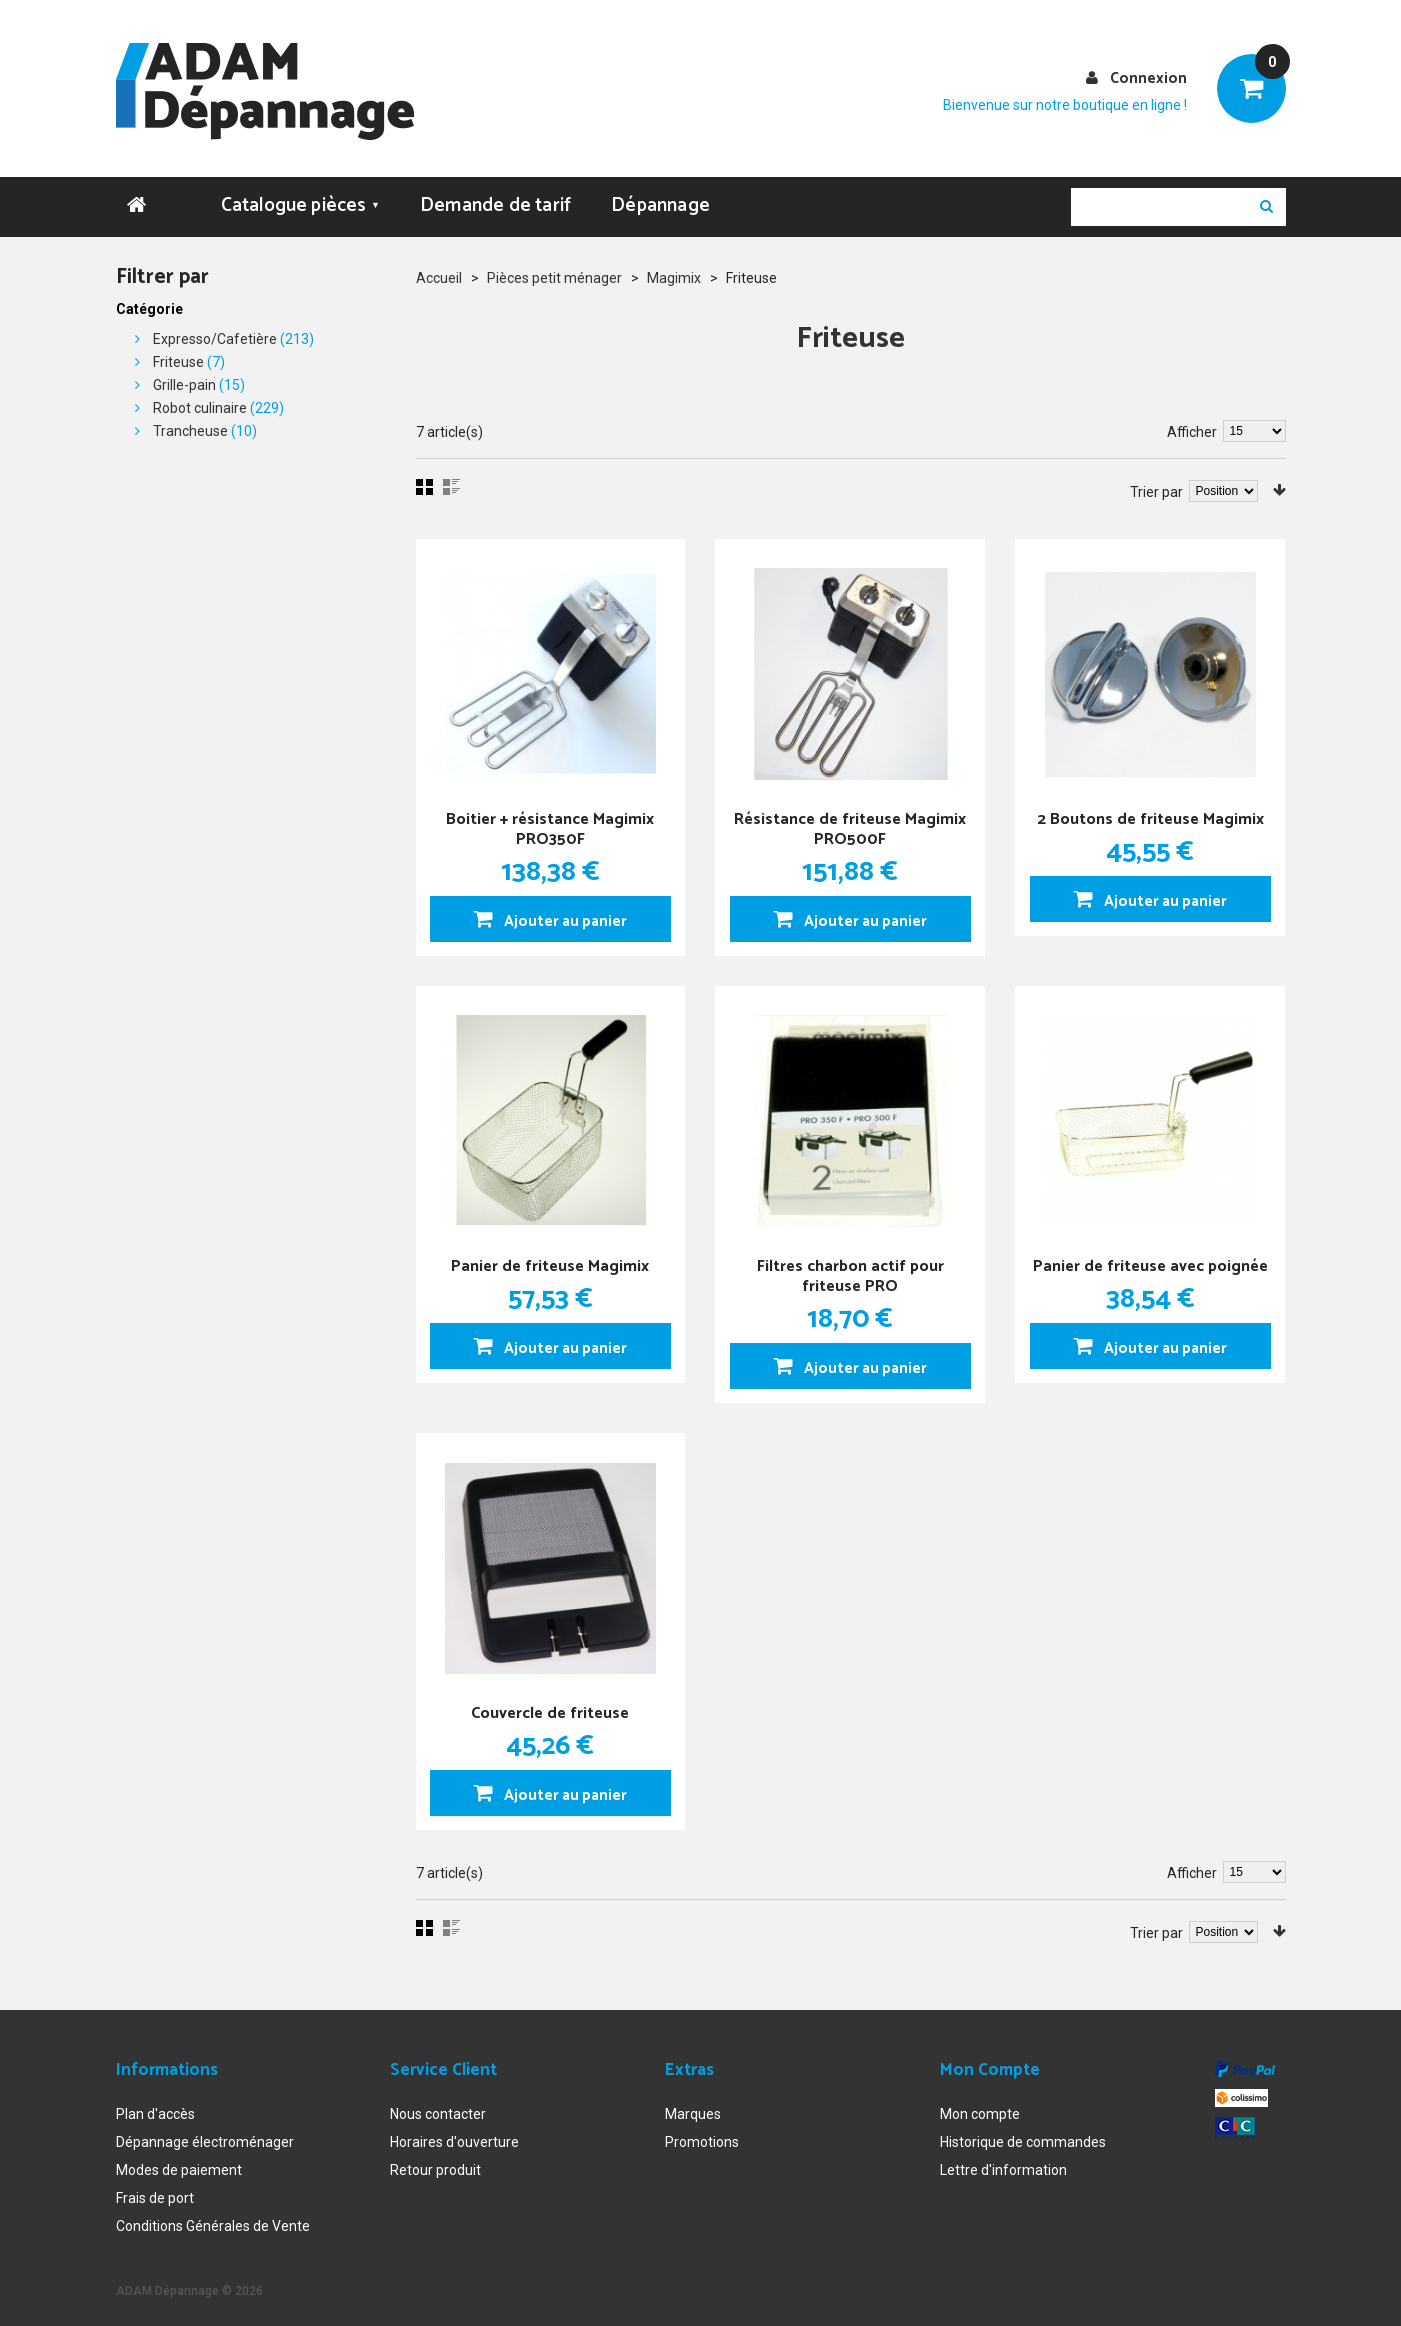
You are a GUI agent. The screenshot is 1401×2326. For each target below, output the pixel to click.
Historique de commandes (1023, 2133)
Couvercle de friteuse (550, 1700)
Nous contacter (438, 2105)
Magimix (674, 269)
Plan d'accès (155, 2105)
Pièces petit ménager (554, 269)
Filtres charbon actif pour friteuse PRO (850, 1263)
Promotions (702, 2133)
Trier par (1156, 483)
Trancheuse (190, 422)
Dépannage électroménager (205, 2133)
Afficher (1192, 423)
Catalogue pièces (301, 196)
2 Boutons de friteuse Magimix (1150, 806)
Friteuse (178, 353)
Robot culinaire (200, 399)
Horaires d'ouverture (454, 2133)
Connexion (1148, 78)
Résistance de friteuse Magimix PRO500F (850, 816)
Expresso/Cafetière (215, 330)
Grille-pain (184, 376)
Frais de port (155, 2189)
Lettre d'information (1003, 2161)
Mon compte (980, 2105)
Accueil (439, 269)
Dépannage (660, 196)
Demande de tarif (495, 196)
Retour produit (435, 2161)
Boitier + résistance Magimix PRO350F (550, 816)
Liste (451, 478)
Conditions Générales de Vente (213, 2217)
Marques (693, 2105)
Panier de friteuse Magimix (550, 1253)
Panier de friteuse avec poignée (1150, 1263)
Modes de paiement (179, 2161)
